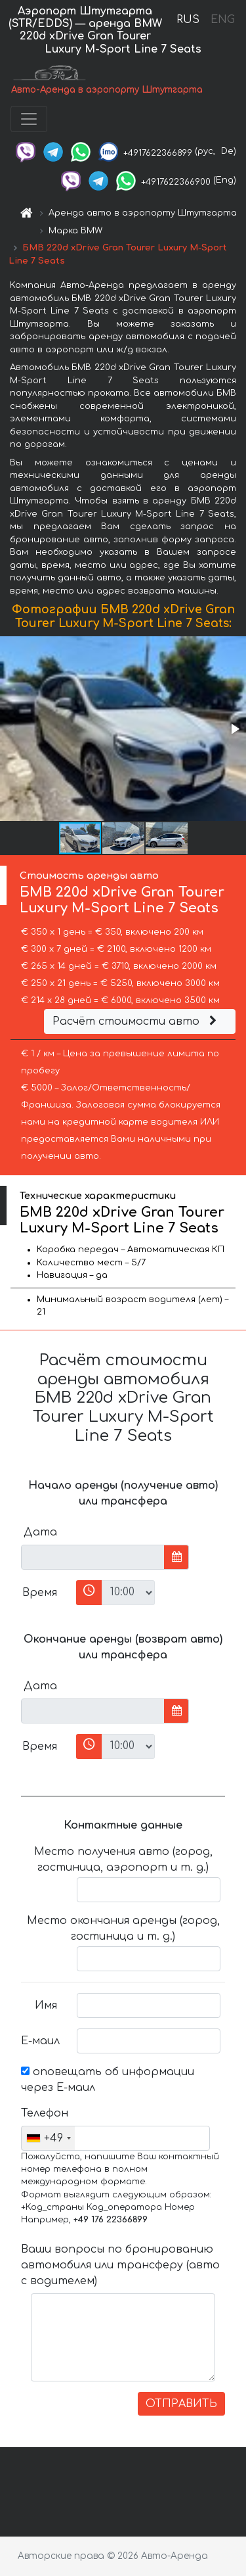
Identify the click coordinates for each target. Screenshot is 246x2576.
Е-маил (40, 2041)
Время (39, 1593)
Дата (40, 1532)
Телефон (44, 2113)
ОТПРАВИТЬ (181, 2404)
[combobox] (48, 2138)
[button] (234, 728)
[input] (93, 1557)
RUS (187, 20)
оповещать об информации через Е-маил (107, 2080)
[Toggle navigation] (28, 119)
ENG (222, 20)
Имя (46, 2005)
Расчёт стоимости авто (136, 1021)
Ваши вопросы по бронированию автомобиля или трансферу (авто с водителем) (120, 2265)
